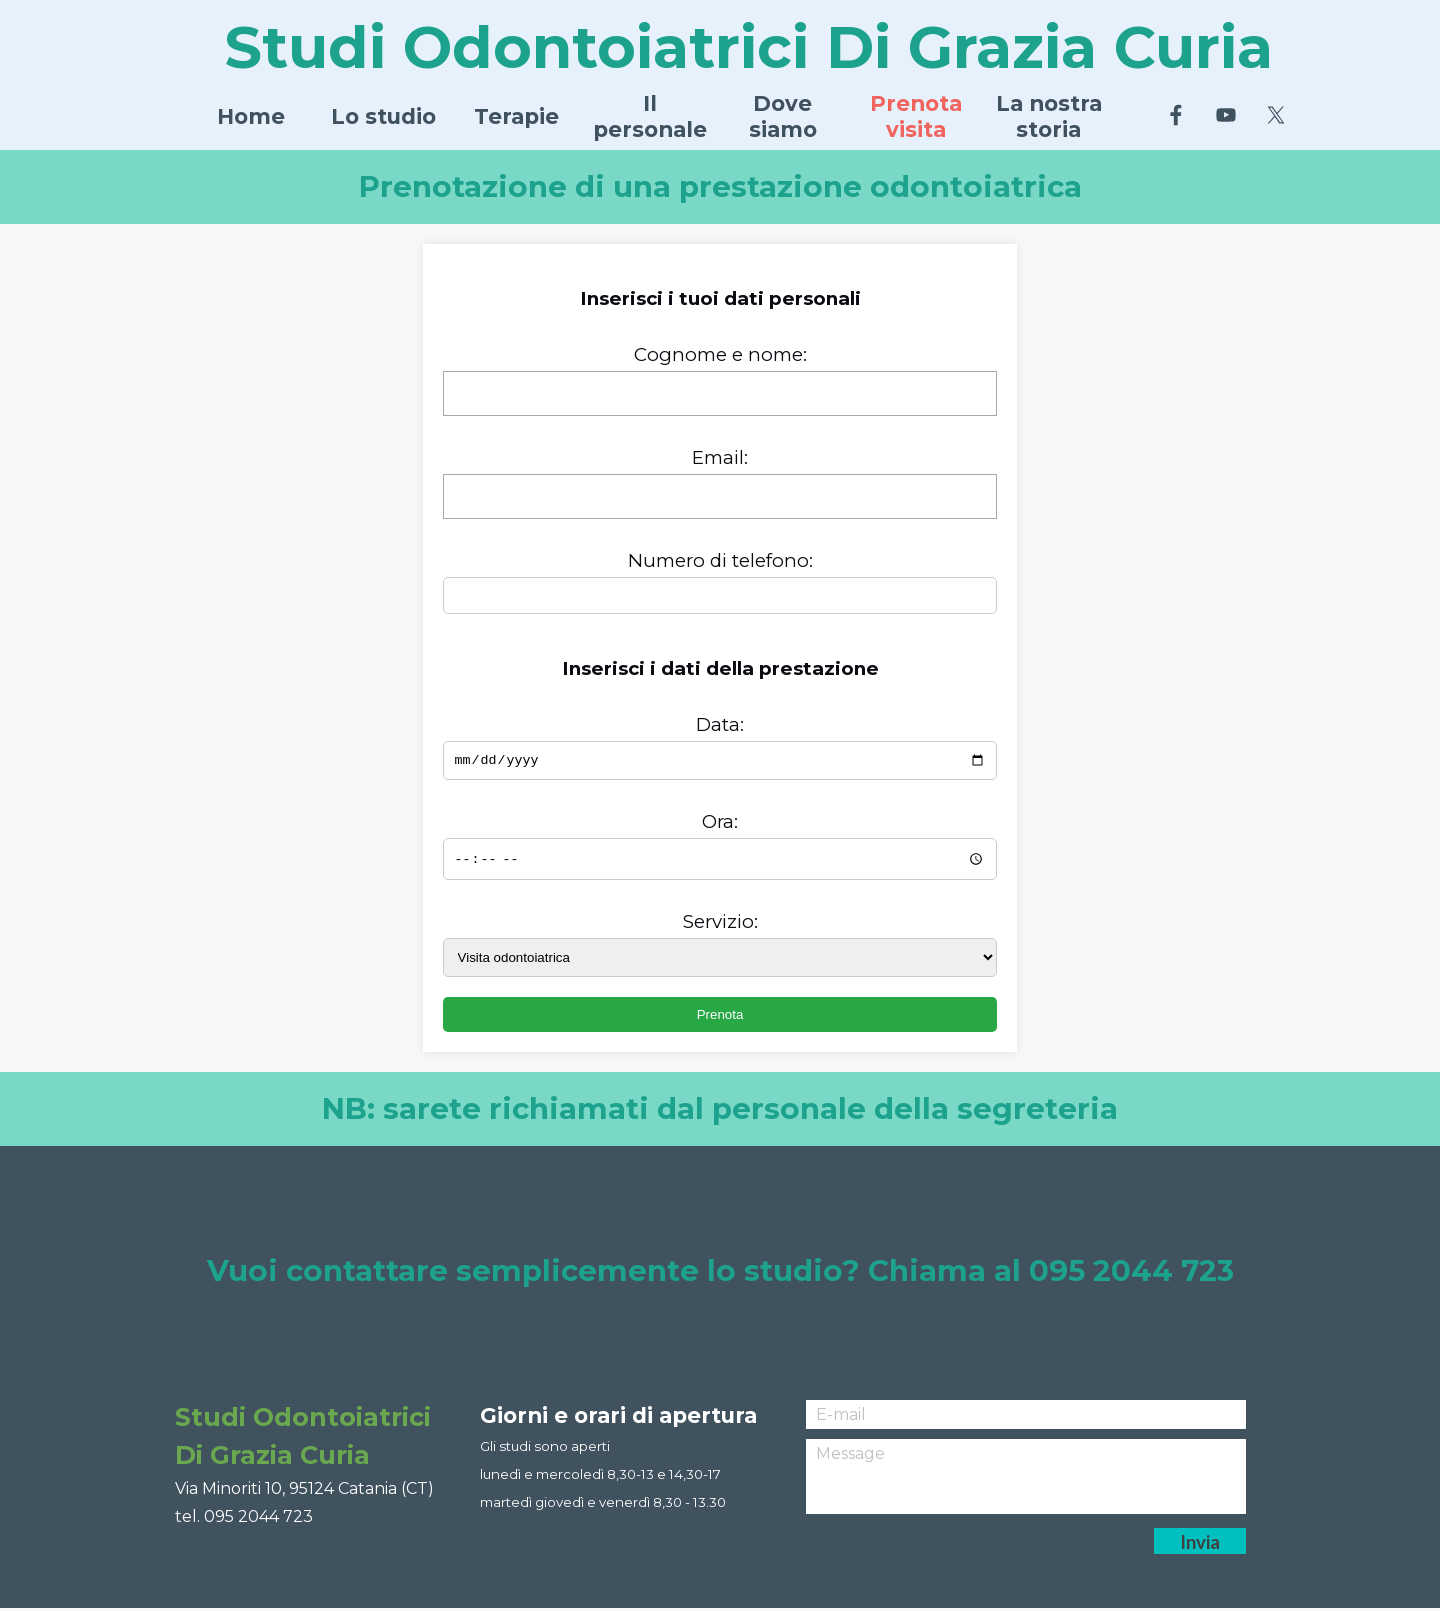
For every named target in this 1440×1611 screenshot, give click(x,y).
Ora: (720, 824)
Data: (720, 724)
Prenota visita (916, 116)
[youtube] (1226, 115)
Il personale (650, 116)
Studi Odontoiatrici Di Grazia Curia (749, 47)
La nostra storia (1049, 116)
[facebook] (1176, 115)
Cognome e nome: (720, 354)
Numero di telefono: (720, 560)
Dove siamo (783, 116)
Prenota (720, 1017)
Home (251, 116)
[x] (1276, 115)
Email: (720, 457)
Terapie (516, 116)
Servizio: (720, 924)
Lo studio (383, 116)
